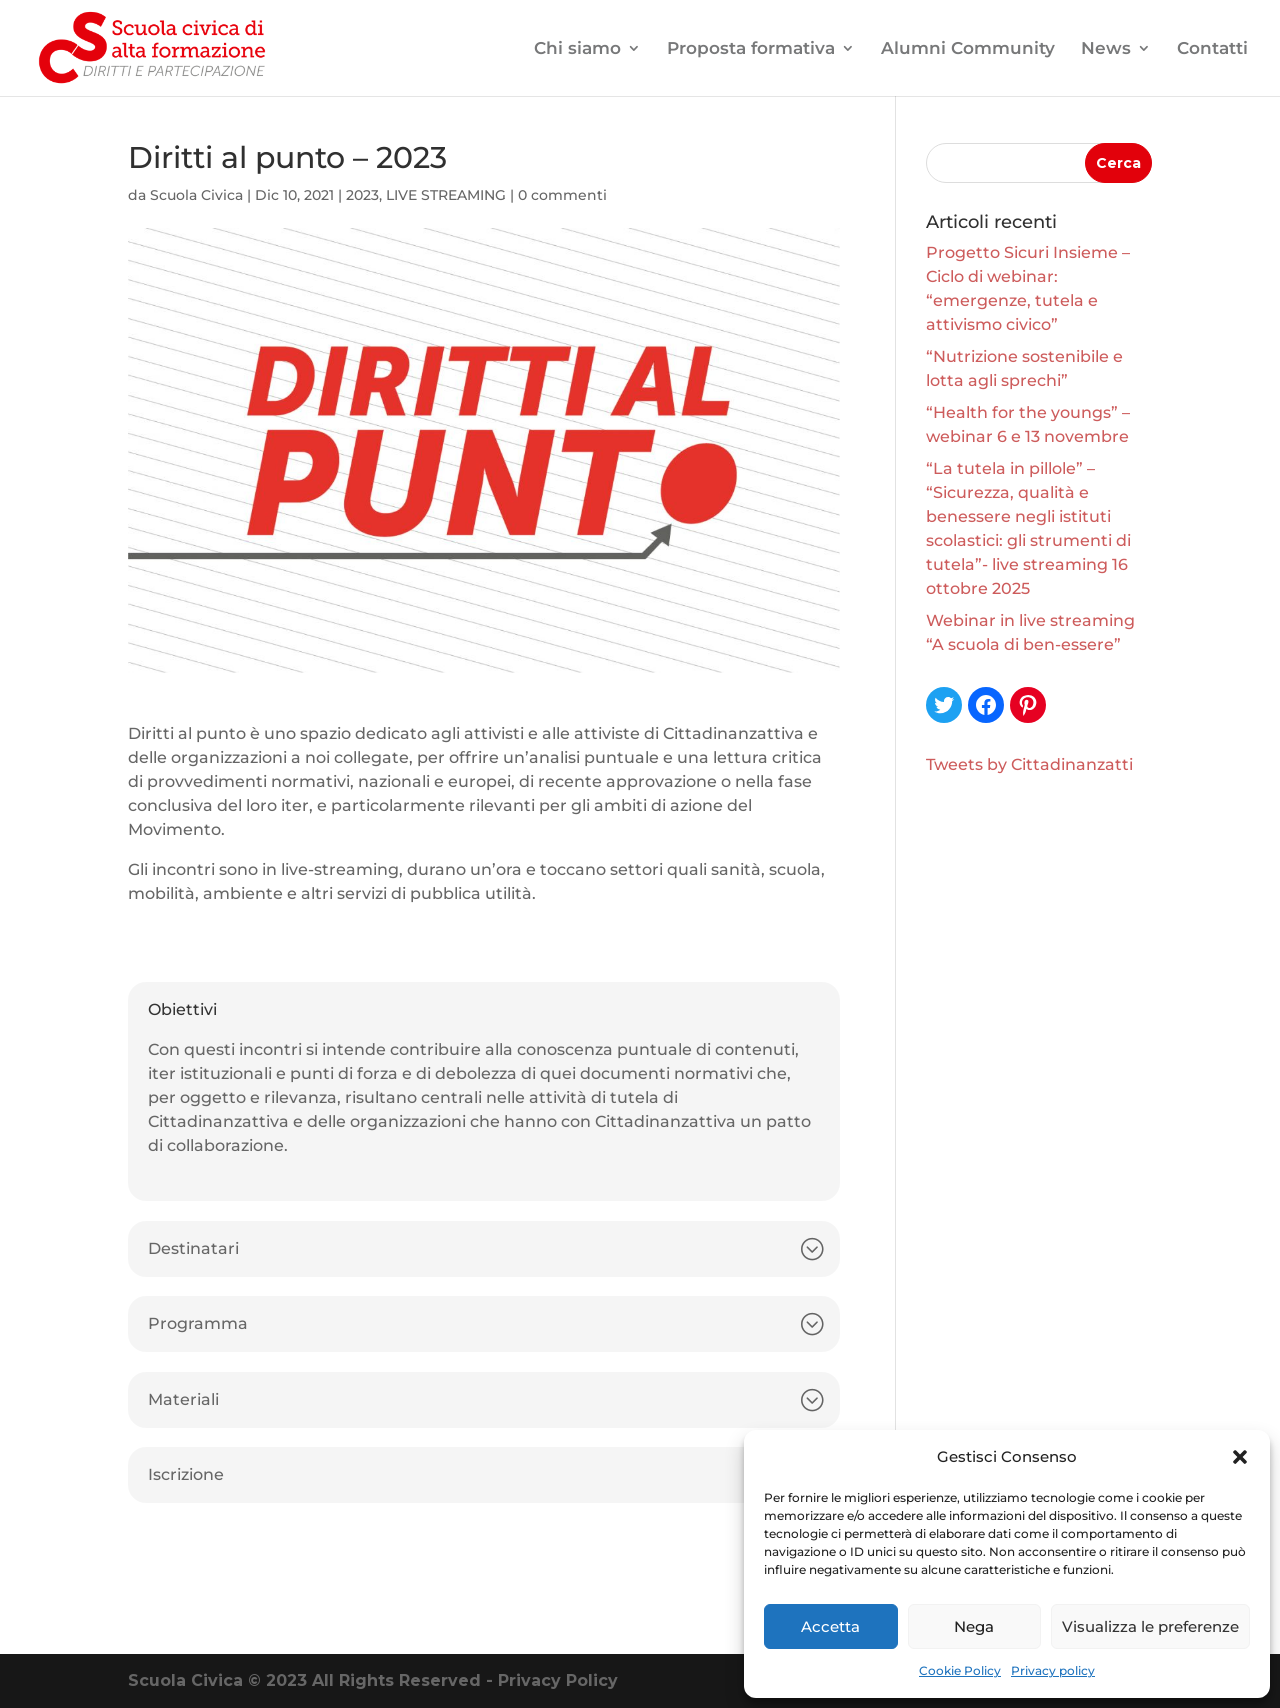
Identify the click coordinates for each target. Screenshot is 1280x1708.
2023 (362, 195)
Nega (974, 1626)
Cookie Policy (960, 1670)
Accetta (830, 1626)
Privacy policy (1053, 1670)
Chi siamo (577, 49)
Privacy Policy (558, 1680)
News (1106, 49)
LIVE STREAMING (446, 195)
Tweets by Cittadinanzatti (1029, 764)
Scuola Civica (196, 195)
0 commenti (562, 195)
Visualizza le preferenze (1150, 1626)
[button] (1240, 1457)
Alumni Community (968, 49)
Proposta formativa (751, 49)
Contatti (1212, 49)
